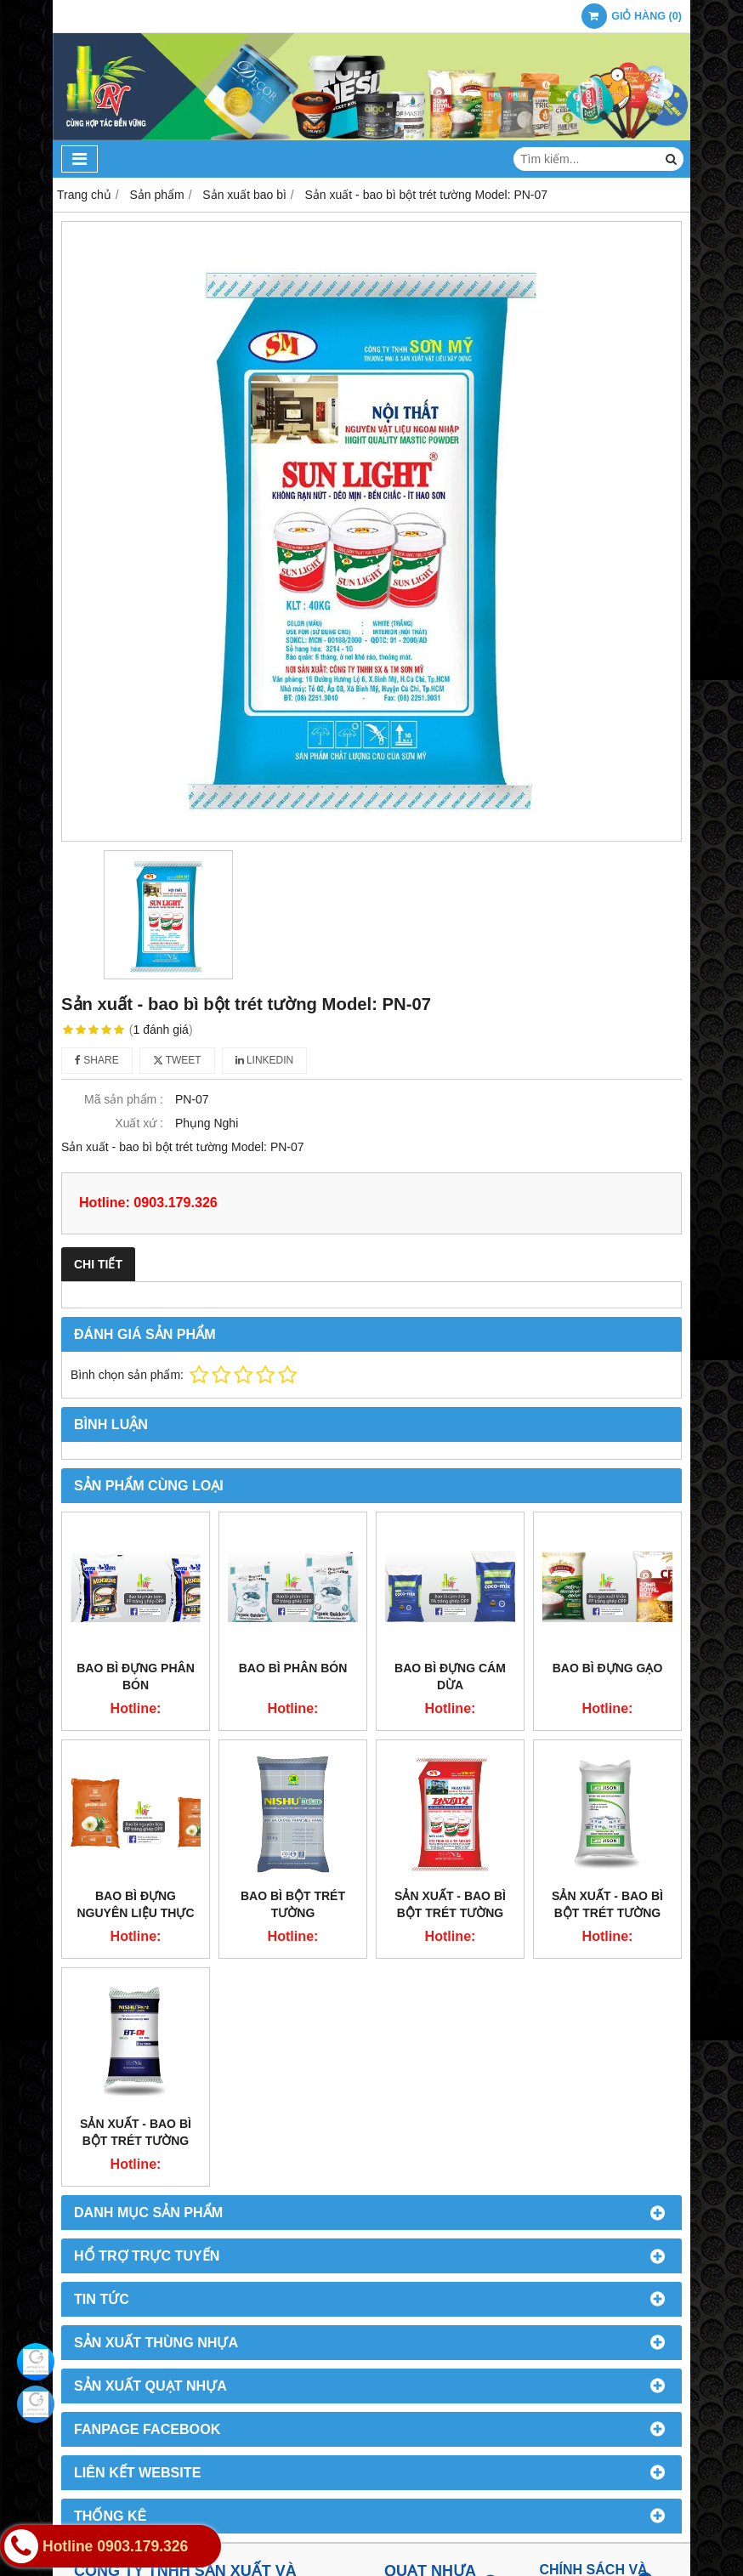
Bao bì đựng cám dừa (450, 1676)
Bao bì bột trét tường (293, 1904)
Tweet (177, 1060)
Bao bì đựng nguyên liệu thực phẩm (136, 1913)
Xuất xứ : (139, 1123)
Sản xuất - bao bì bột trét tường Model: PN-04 (135, 2141)
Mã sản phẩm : (123, 1099)
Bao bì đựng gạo (608, 1668)
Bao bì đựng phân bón (136, 1676)
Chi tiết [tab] (98, 1264)
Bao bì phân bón (293, 1668)
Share (97, 1060)
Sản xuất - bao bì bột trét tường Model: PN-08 (450, 1913)
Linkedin (264, 1060)
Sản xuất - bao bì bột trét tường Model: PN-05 (607, 1913)
